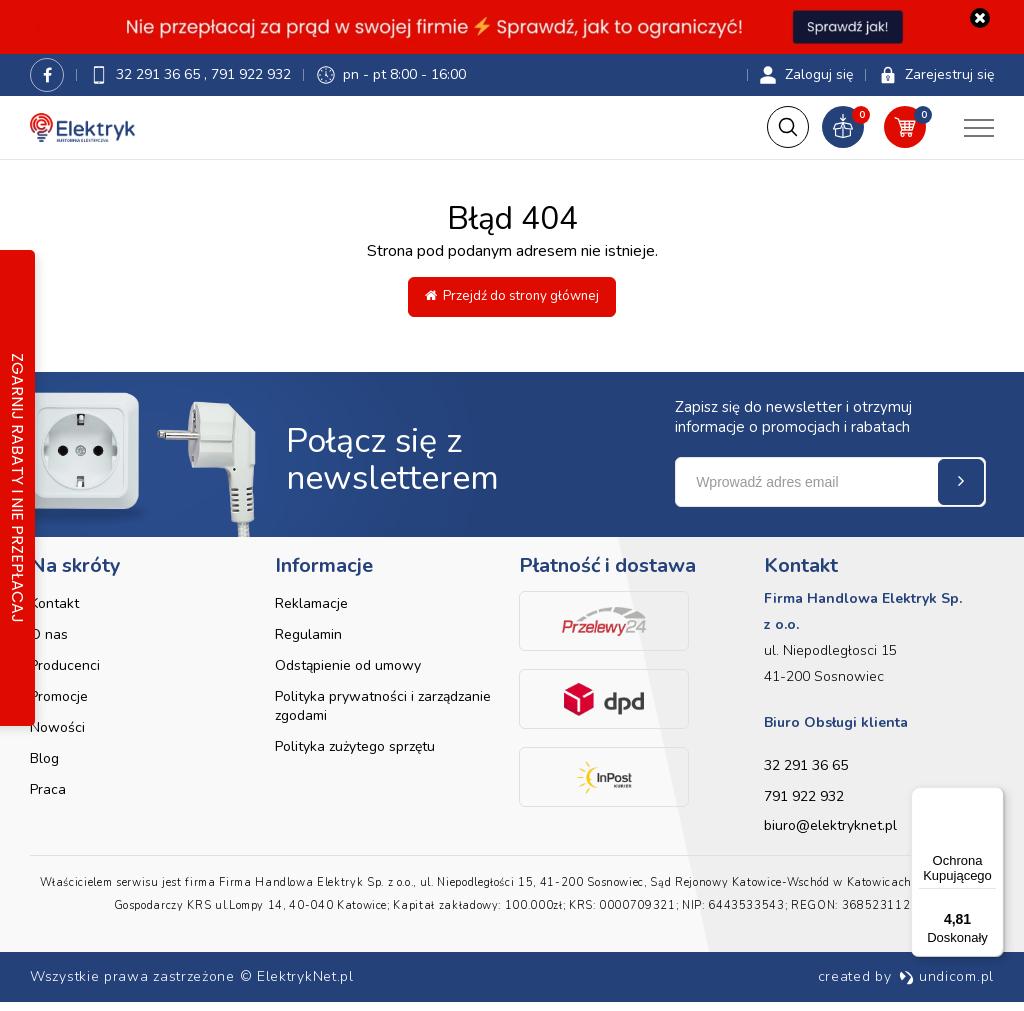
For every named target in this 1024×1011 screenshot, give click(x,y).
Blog (44, 767)
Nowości (57, 736)
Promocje (59, 705)
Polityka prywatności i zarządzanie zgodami (383, 715)
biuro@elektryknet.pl (830, 834)
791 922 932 (251, 80)
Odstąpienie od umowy (348, 674)
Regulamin (308, 643)
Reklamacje (311, 612)
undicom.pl (946, 985)
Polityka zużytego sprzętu (355, 755)
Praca (48, 798)
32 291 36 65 (160, 80)
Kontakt (54, 612)
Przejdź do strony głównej (512, 304)
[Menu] (992, 799)
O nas (49, 643)
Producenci (65, 674)
